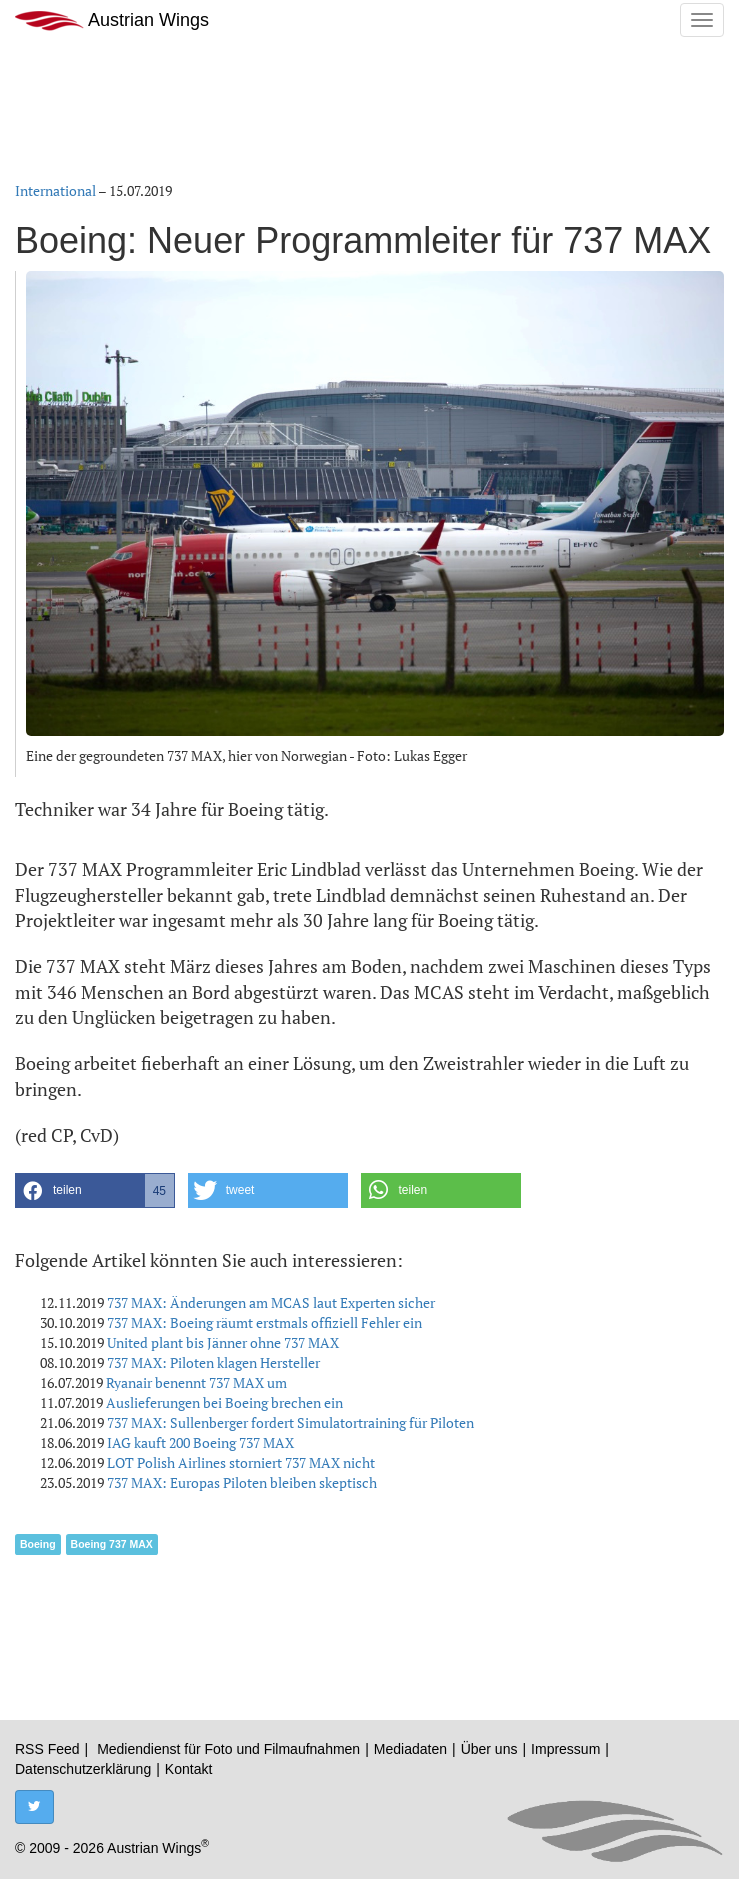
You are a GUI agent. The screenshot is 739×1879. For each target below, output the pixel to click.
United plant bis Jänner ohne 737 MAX (223, 1342)
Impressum (565, 1749)
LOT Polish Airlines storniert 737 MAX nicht (241, 1462)
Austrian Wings (112, 20)
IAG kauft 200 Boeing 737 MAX (200, 1442)
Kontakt (188, 1769)
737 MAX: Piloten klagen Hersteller (213, 1362)
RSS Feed (47, 1749)
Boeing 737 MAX (112, 1544)
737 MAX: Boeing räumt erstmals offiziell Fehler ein (264, 1322)
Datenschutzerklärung (83, 1769)
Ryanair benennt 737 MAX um (196, 1382)
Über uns (489, 1749)
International (55, 190)
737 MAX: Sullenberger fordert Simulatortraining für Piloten (290, 1422)
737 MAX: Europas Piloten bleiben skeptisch (242, 1482)
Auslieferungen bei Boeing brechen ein (224, 1402)
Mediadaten (410, 1749)
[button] (95, 1190)
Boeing (38, 1544)
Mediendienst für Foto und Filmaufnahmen (228, 1749)
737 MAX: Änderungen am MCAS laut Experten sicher (271, 1302)
